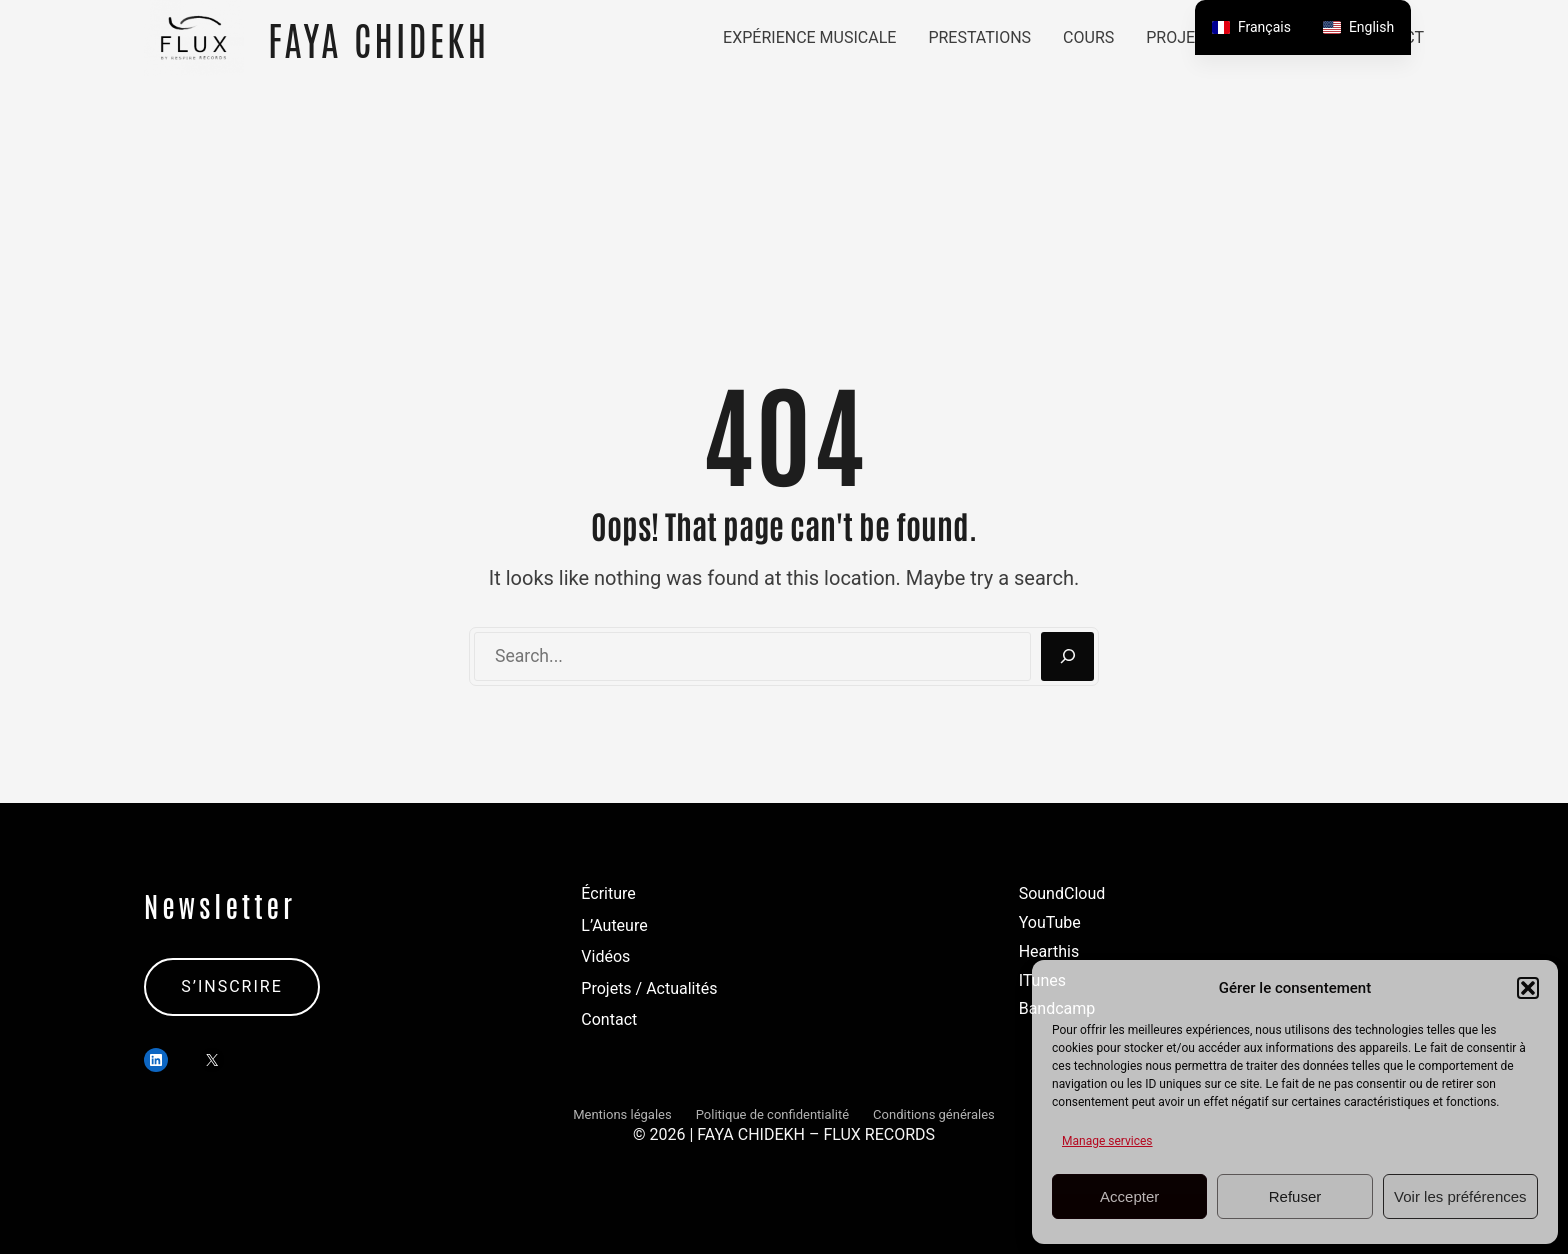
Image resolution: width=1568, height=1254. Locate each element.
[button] (1528, 988)
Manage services (1107, 1141)
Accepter (1129, 1196)
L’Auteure (614, 925)
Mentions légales (622, 1114)
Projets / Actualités (649, 988)
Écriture (608, 893)
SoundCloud (1062, 893)
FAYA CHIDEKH (378, 38)
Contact (609, 1019)
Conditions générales (934, 1114)
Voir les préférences (1460, 1196)
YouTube (1050, 922)
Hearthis (1049, 951)
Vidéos (605, 956)
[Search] (1067, 657)
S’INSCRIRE (232, 986)
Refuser (1295, 1196)
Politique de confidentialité (772, 1114)
